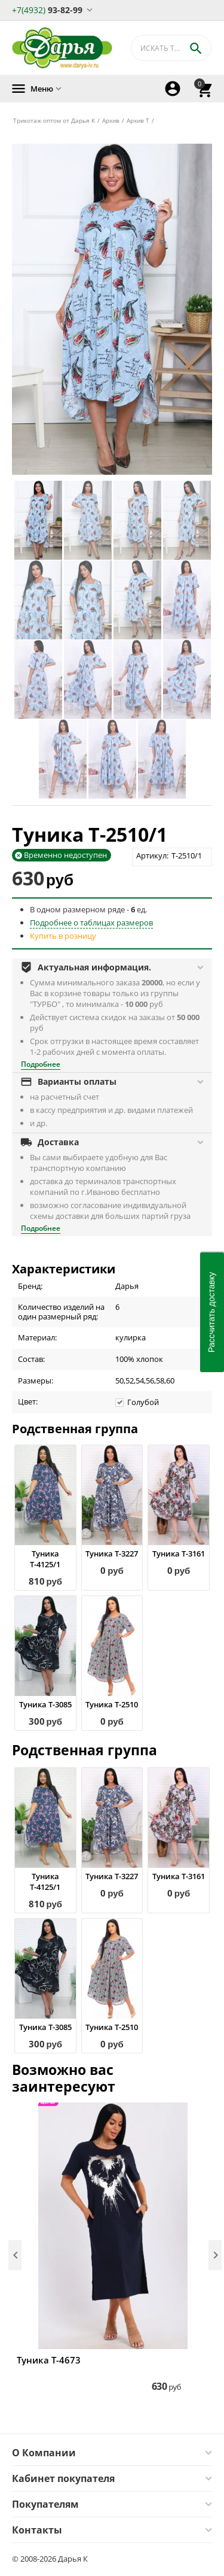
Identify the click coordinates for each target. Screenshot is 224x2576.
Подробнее (40, 1064)
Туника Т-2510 (111, 1704)
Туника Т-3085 (45, 1704)
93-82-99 (47, 9)
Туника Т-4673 (49, 2359)
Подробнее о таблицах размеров (91, 922)
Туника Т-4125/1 (45, 1559)
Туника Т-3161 (178, 1553)
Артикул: (152, 855)
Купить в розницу (63, 935)
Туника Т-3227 (111, 1553)
